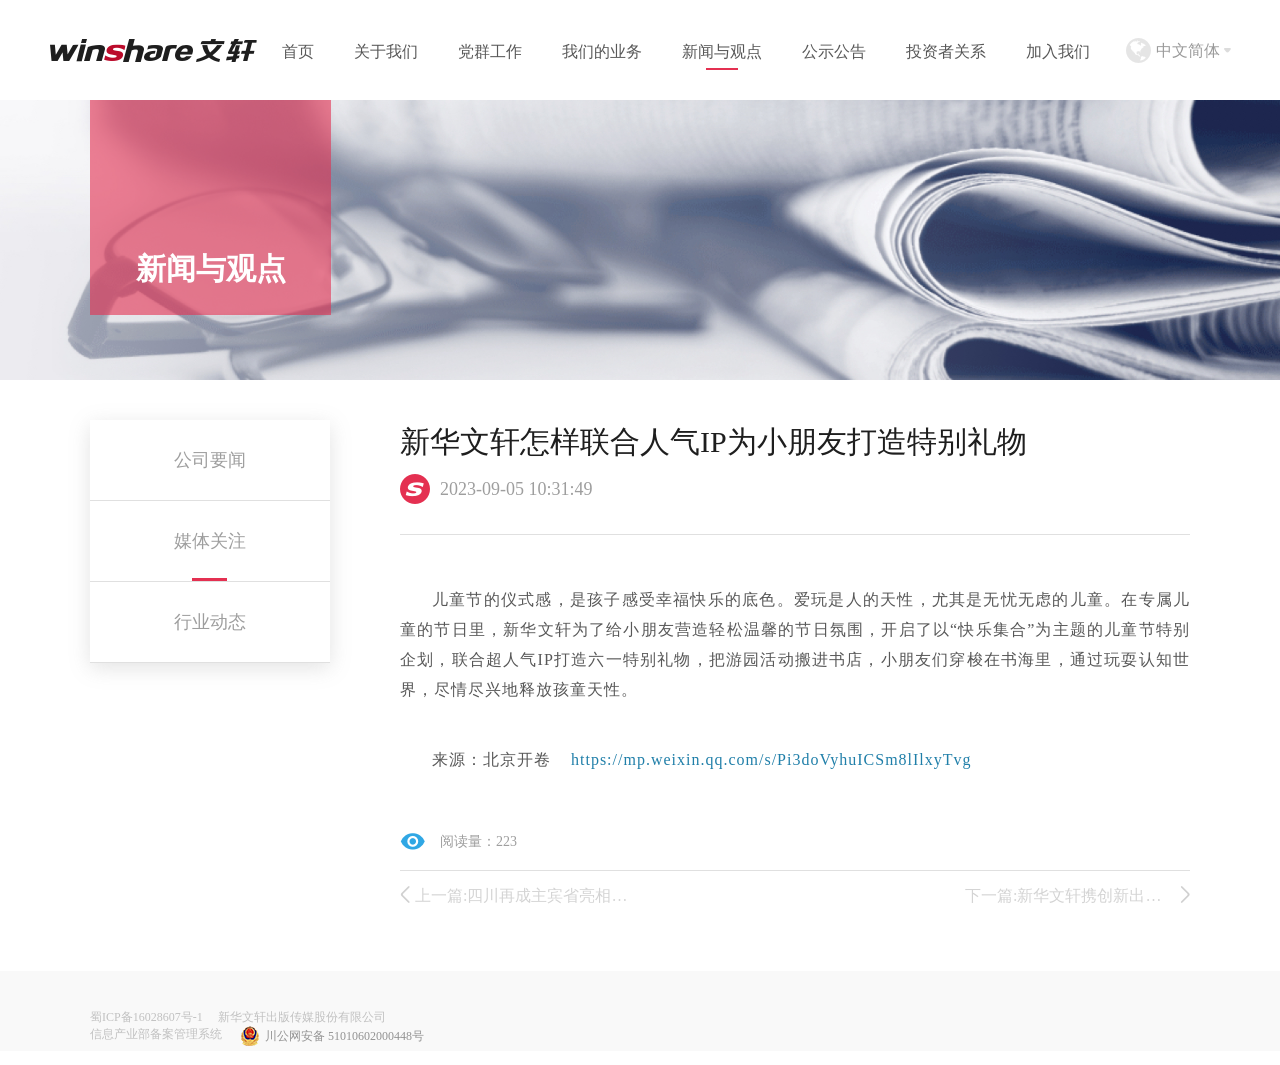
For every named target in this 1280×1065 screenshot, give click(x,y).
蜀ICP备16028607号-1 (146, 1017)
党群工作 (490, 51)
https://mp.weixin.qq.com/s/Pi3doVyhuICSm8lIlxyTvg (771, 759)
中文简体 (1188, 50)
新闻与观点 (722, 51)
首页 (298, 51)
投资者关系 (946, 51)
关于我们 (386, 51)
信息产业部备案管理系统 (156, 1034)
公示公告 (834, 51)
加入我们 (1058, 51)
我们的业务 (602, 51)
